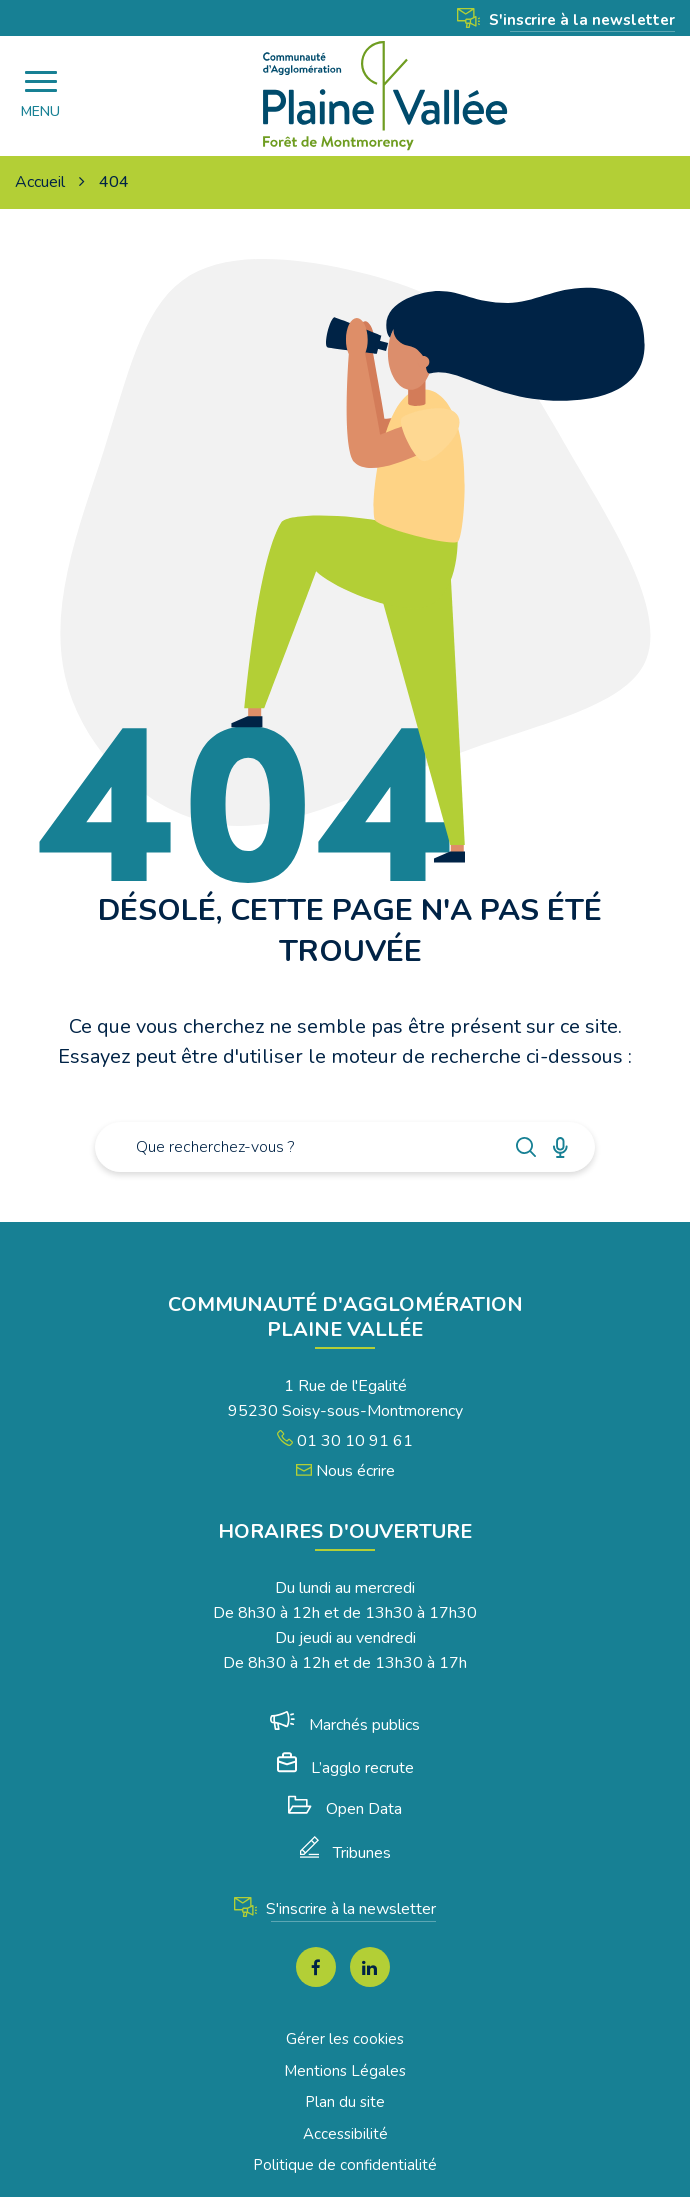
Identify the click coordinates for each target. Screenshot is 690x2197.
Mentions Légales (345, 2071)
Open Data (345, 1809)
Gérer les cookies (345, 2039)
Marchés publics (345, 1725)
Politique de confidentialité (345, 2165)
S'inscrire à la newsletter (566, 20)
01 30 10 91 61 (345, 1441)
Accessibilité (345, 2134)
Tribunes (345, 1853)
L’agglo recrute (345, 1768)
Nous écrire (345, 1471)
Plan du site (345, 2102)
